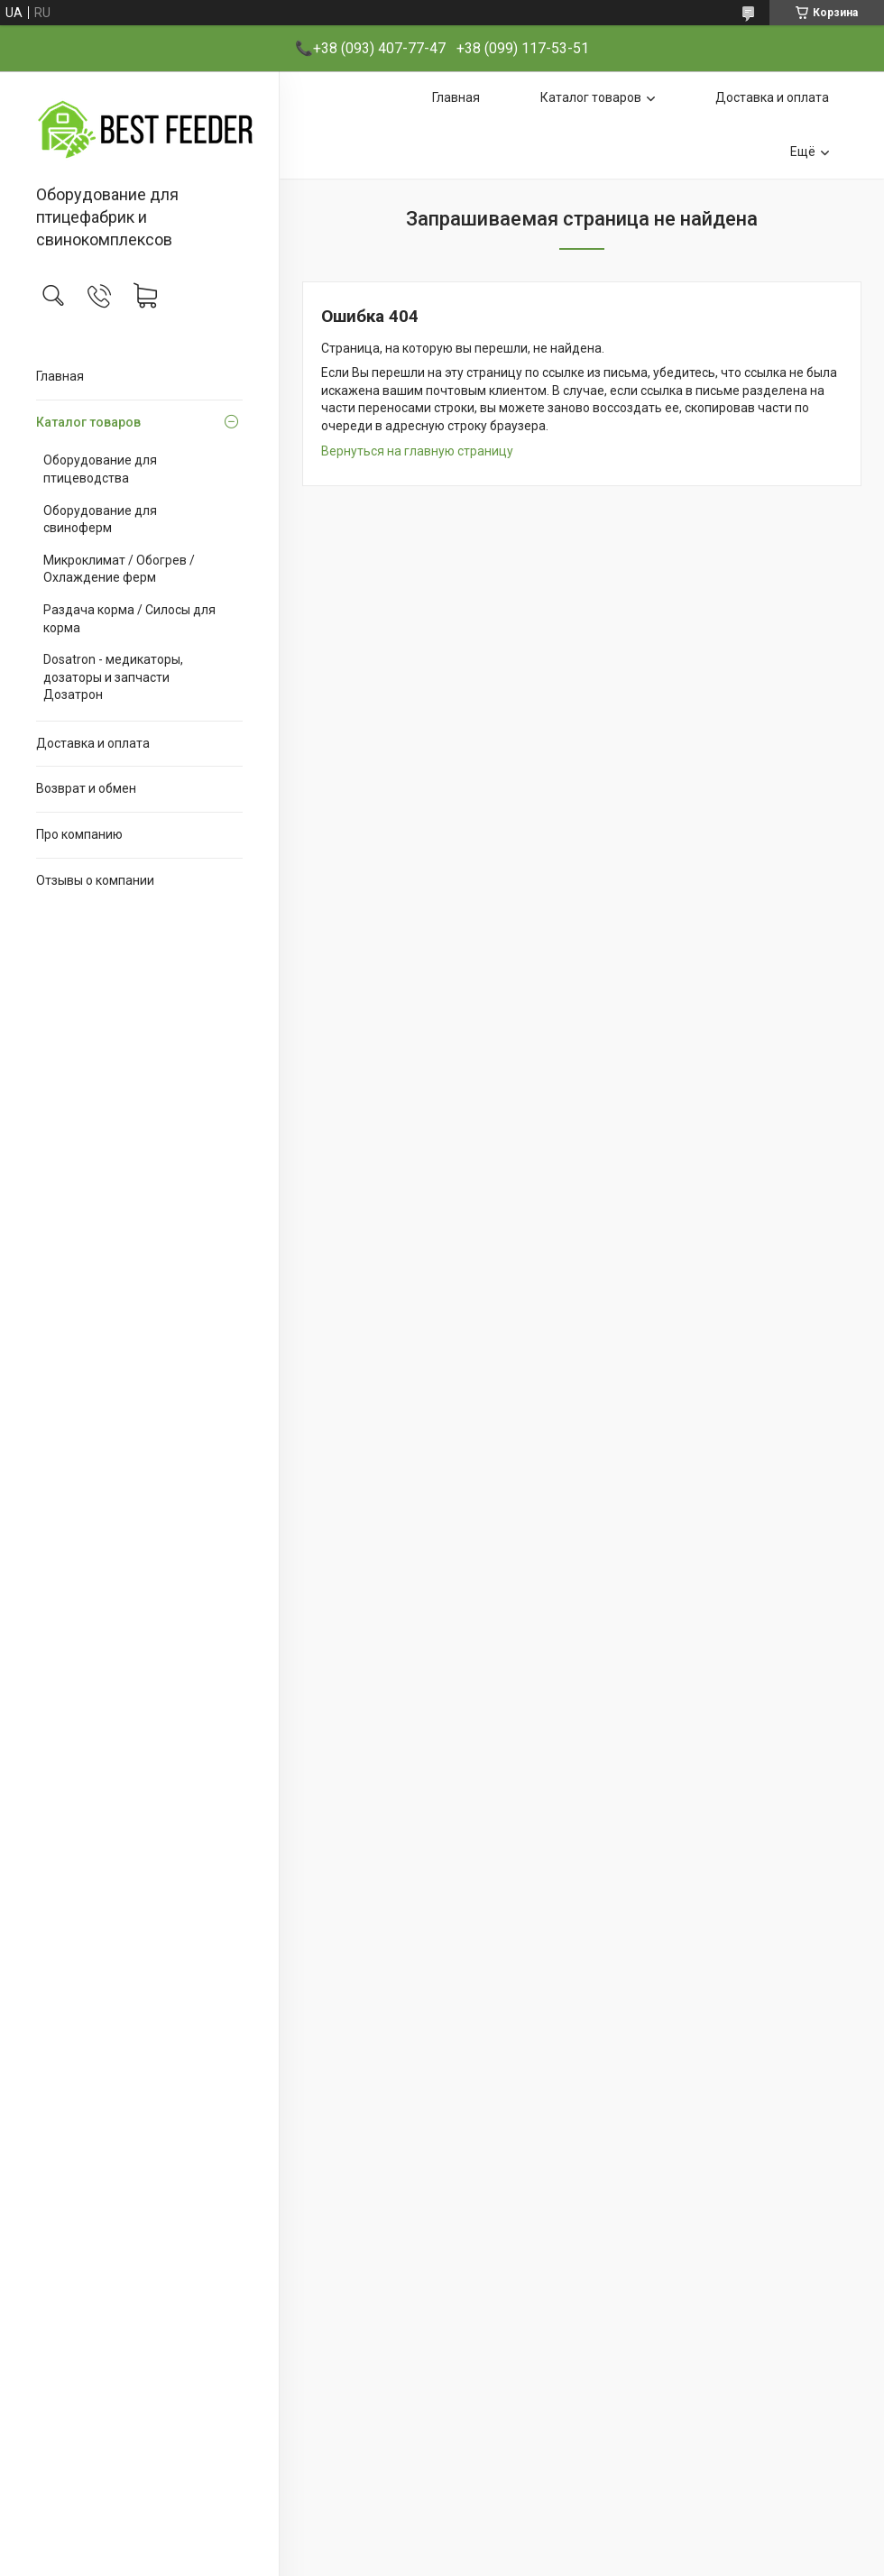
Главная (60, 376)
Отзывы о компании (95, 880)
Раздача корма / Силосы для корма (129, 619)
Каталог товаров (88, 422)
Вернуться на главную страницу (417, 451)
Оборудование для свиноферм (100, 519)
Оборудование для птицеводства (100, 469)
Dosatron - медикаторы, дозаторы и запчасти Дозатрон (113, 677)
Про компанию (79, 834)
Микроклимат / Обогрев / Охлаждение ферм (119, 569)
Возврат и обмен (86, 788)
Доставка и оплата (93, 743)
